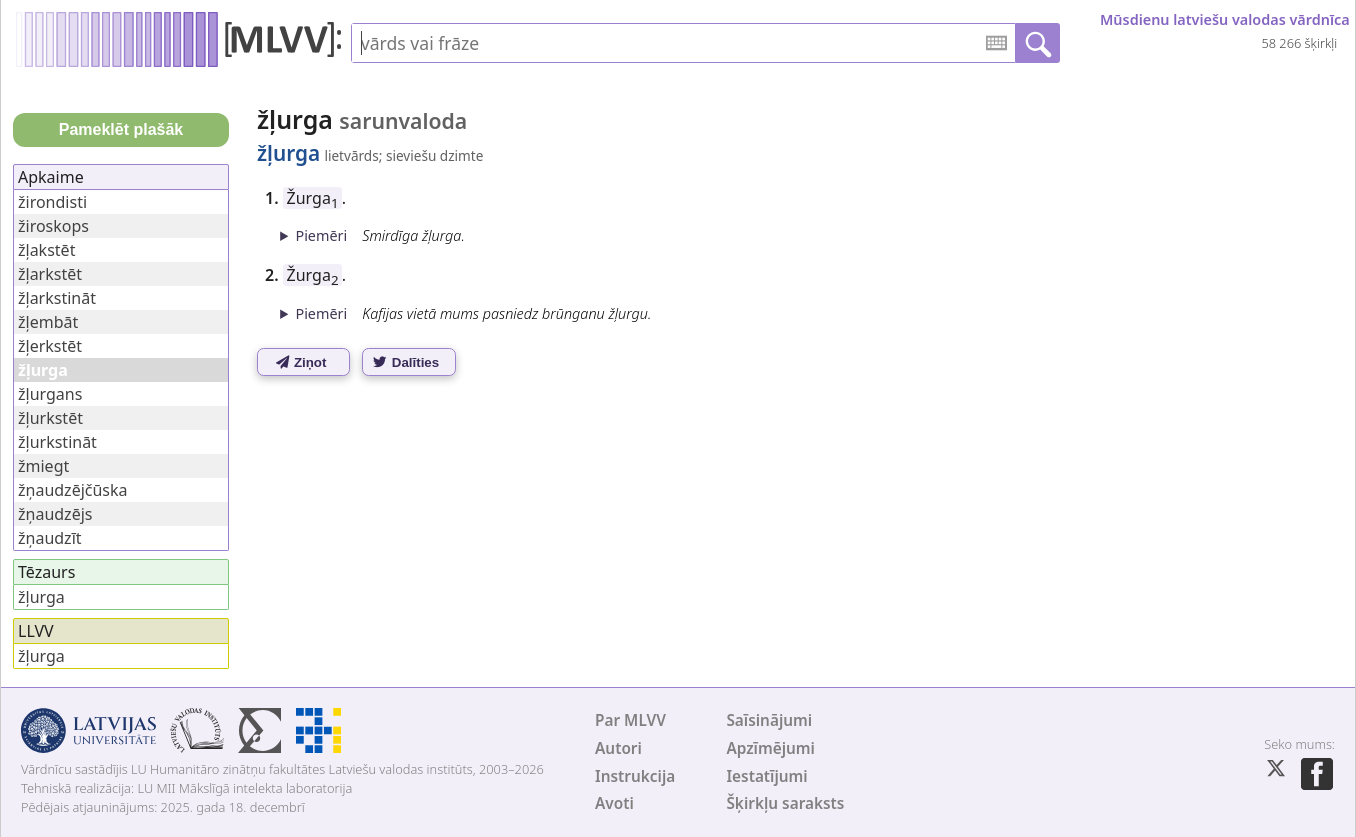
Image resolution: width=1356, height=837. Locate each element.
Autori (618, 748)
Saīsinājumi (769, 720)
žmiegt (43, 466)
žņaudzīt (50, 538)
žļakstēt (46, 250)
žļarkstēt (50, 274)
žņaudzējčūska (73, 490)
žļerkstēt (50, 346)
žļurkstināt (57, 442)
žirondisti (52, 202)
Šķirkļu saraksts (785, 803)
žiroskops (53, 226)
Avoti (614, 803)
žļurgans (50, 394)
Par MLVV (630, 720)
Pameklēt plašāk (121, 129)
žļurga (41, 597)
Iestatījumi (766, 776)
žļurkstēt (50, 418)
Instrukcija (635, 776)
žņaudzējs (55, 514)
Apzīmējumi (770, 748)
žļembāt (48, 322)
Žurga (313, 198)
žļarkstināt (57, 298)
